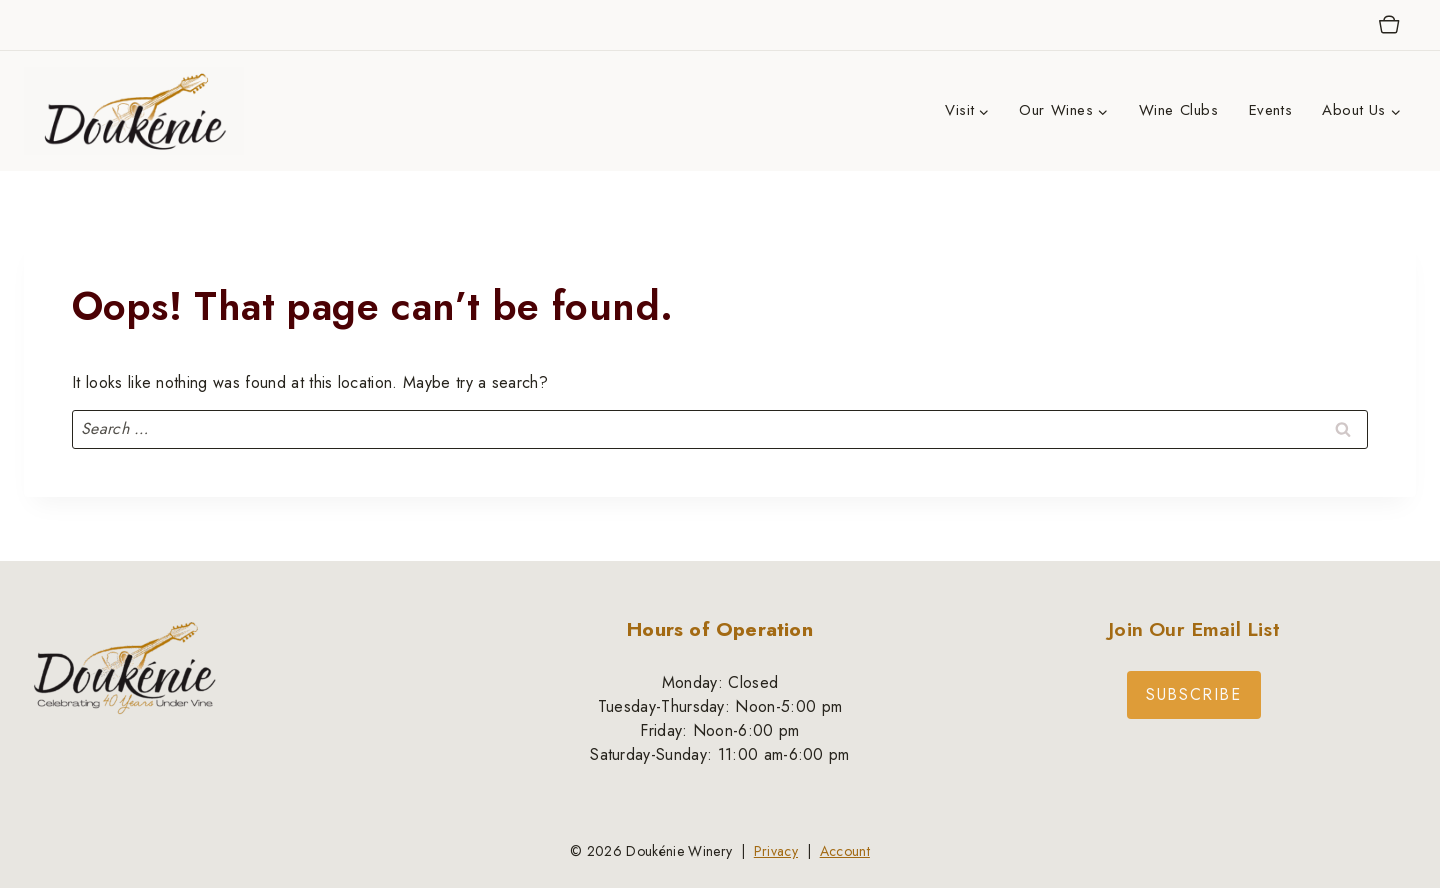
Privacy (776, 851)
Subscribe (1193, 694)
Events (1271, 110)
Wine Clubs (1179, 110)
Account (845, 851)
